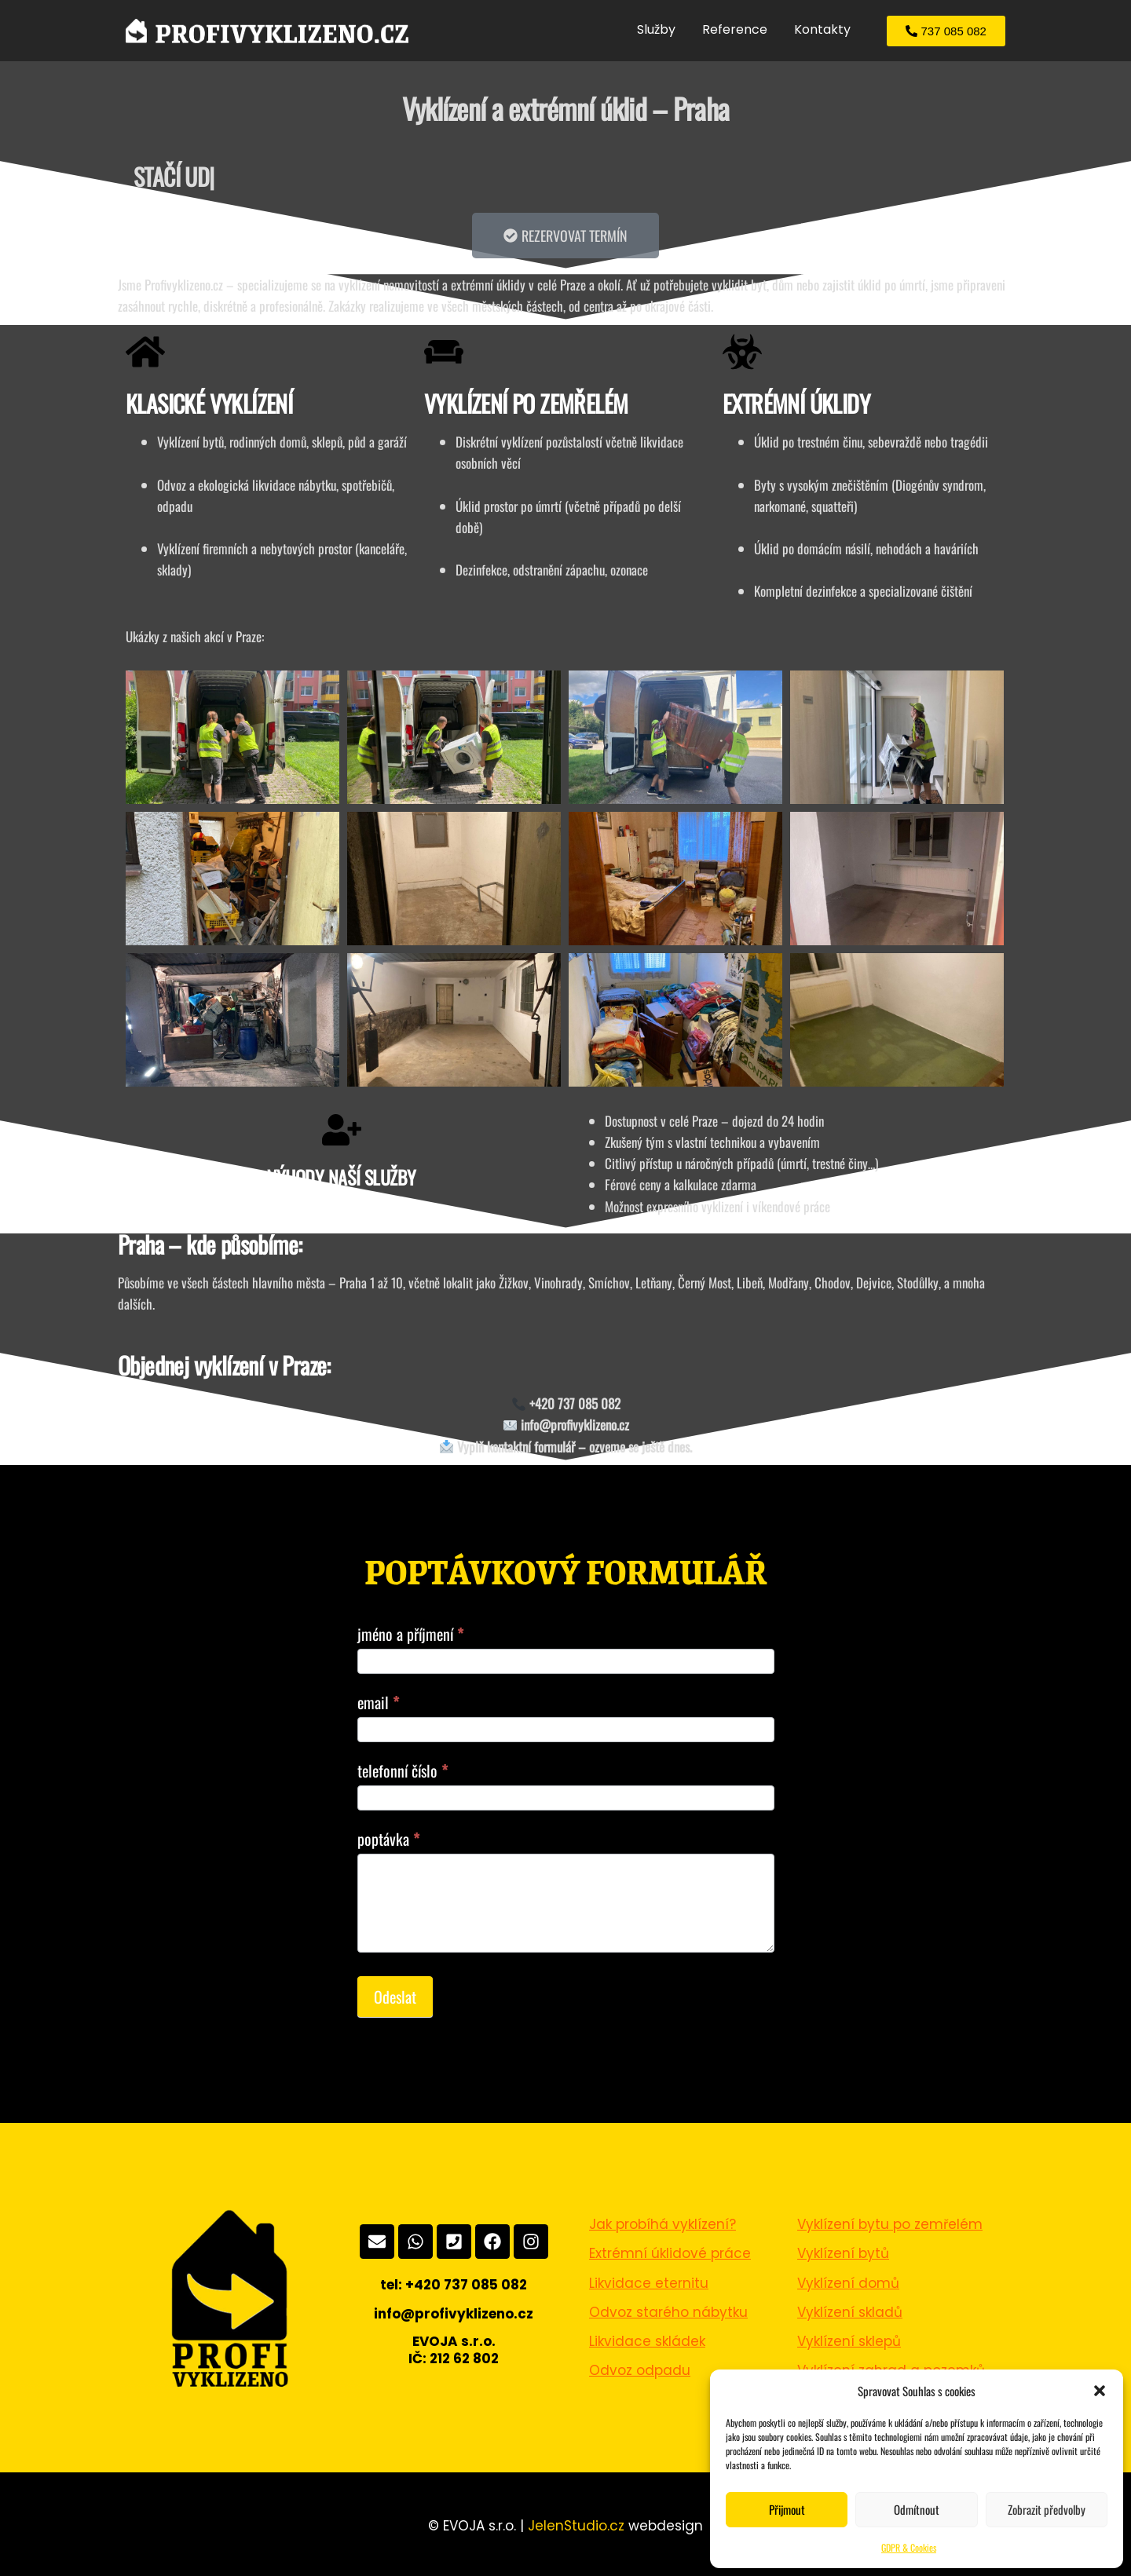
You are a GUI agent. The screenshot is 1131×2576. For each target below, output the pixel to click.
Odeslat (395, 1996)
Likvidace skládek (647, 2341)
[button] (1099, 2391)
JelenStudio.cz (576, 2525)
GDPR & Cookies (908, 2547)
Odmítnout (916, 2509)
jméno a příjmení (410, 1634)
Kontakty (822, 29)
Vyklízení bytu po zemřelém (890, 2224)
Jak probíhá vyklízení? (662, 2224)
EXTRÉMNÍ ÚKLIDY (796, 403)
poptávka (388, 1839)
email (378, 1702)
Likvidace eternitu (648, 2283)
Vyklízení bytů (843, 2253)
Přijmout (787, 2509)
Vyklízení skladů (849, 2312)
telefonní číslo (402, 1770)
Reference (734, 29)
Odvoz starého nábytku (668, 2312)
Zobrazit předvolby (1046, 2509)
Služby (656, 29)
